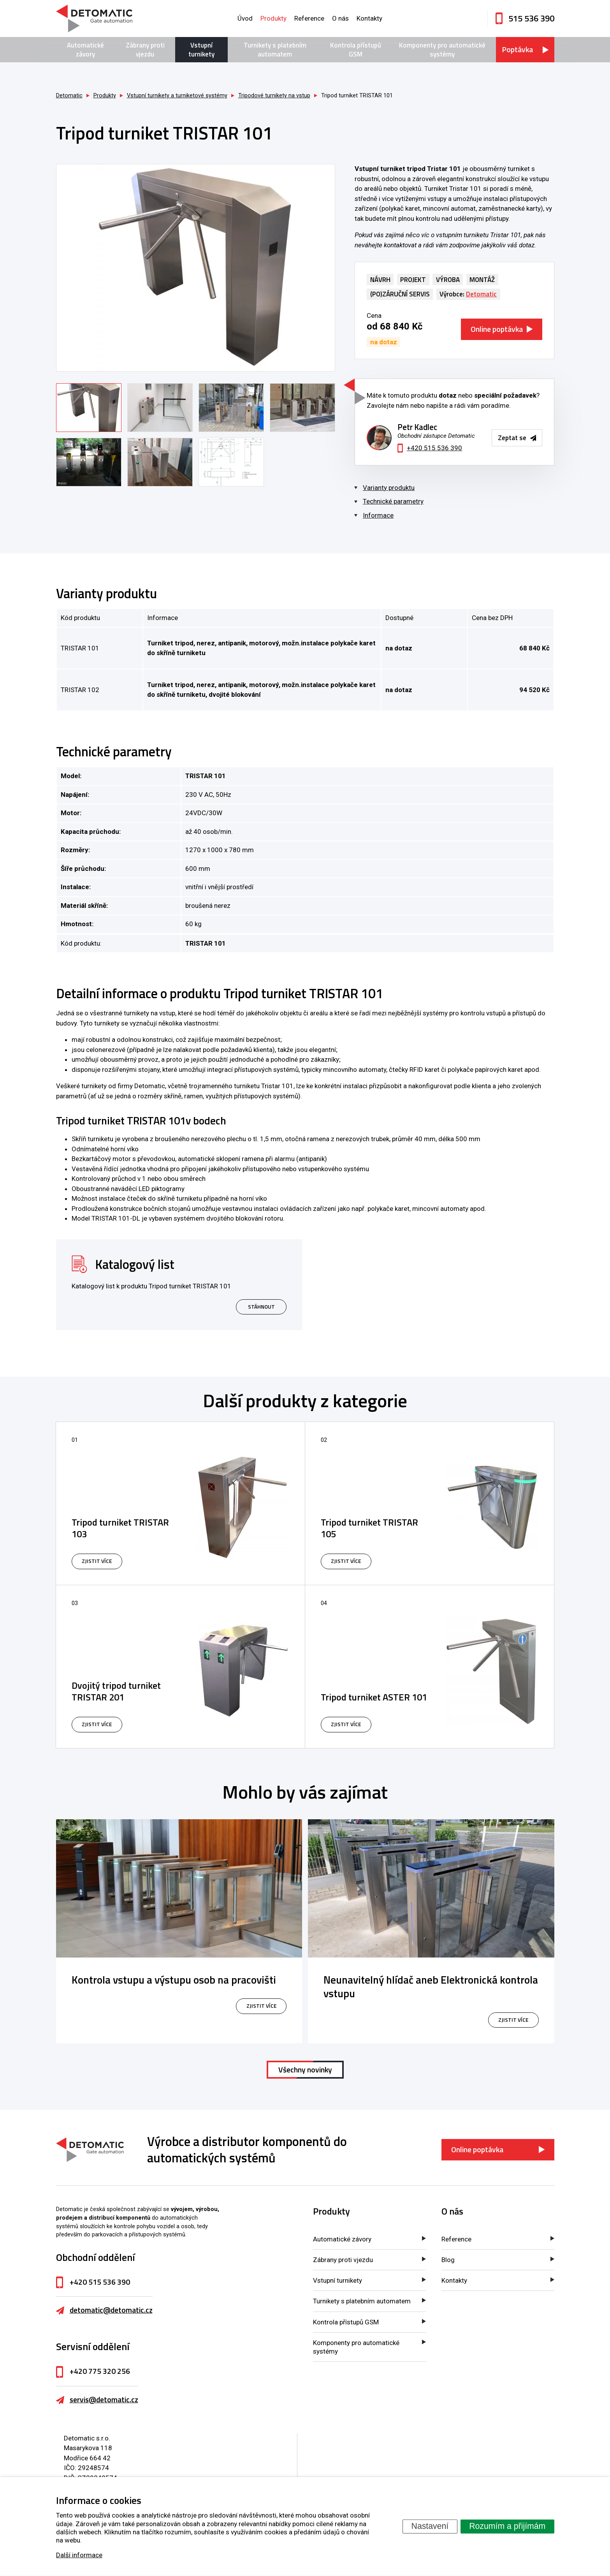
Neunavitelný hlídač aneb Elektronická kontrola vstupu (430, 1987)
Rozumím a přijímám (507, 2526)
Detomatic (69, 95)
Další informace (79, 2555)
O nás (340, 18)
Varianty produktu (389, 488)
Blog (448, 2260)
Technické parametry (393, 501)
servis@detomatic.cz (104, 2399)
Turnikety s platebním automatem (275, 49)
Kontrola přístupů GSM (355, 49)
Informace (378, 515)
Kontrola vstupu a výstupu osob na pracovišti (174, 1980)
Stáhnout (261, 1307)
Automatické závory (85, 49)
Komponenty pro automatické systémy (442, 49)
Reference (309, 18)
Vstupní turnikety (201, 49)
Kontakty (369, 18)
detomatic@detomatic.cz (111, 2310)
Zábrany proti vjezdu (145, 49)
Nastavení (430, 2526)
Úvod (245, 18)
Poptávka (517, 49)
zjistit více (261, 2006)
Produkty (273, 18)
